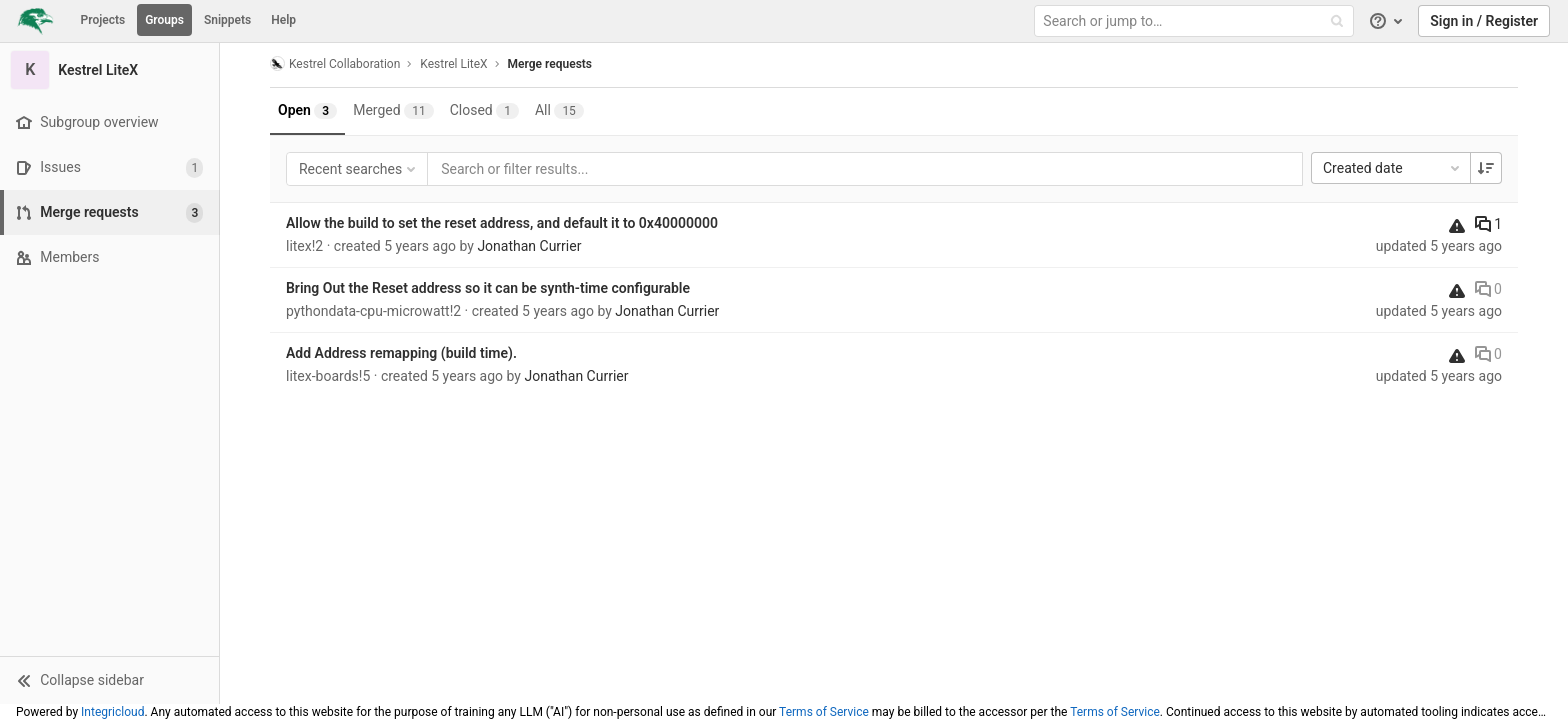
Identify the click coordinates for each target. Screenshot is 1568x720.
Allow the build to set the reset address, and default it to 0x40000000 (502, 223)
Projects (103, 20)
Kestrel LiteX (453, 64)
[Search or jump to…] (1196, 21)
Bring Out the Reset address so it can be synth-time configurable (488, 288)
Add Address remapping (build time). (401, 353)
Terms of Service (824, 712)
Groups (164, 20)
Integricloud (112, 712)
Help (283, 20)
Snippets (227, 20)
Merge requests (550, 64)
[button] (109, 680)
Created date (1393, 168)
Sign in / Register (1484, 21)
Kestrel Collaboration (335, 63)
